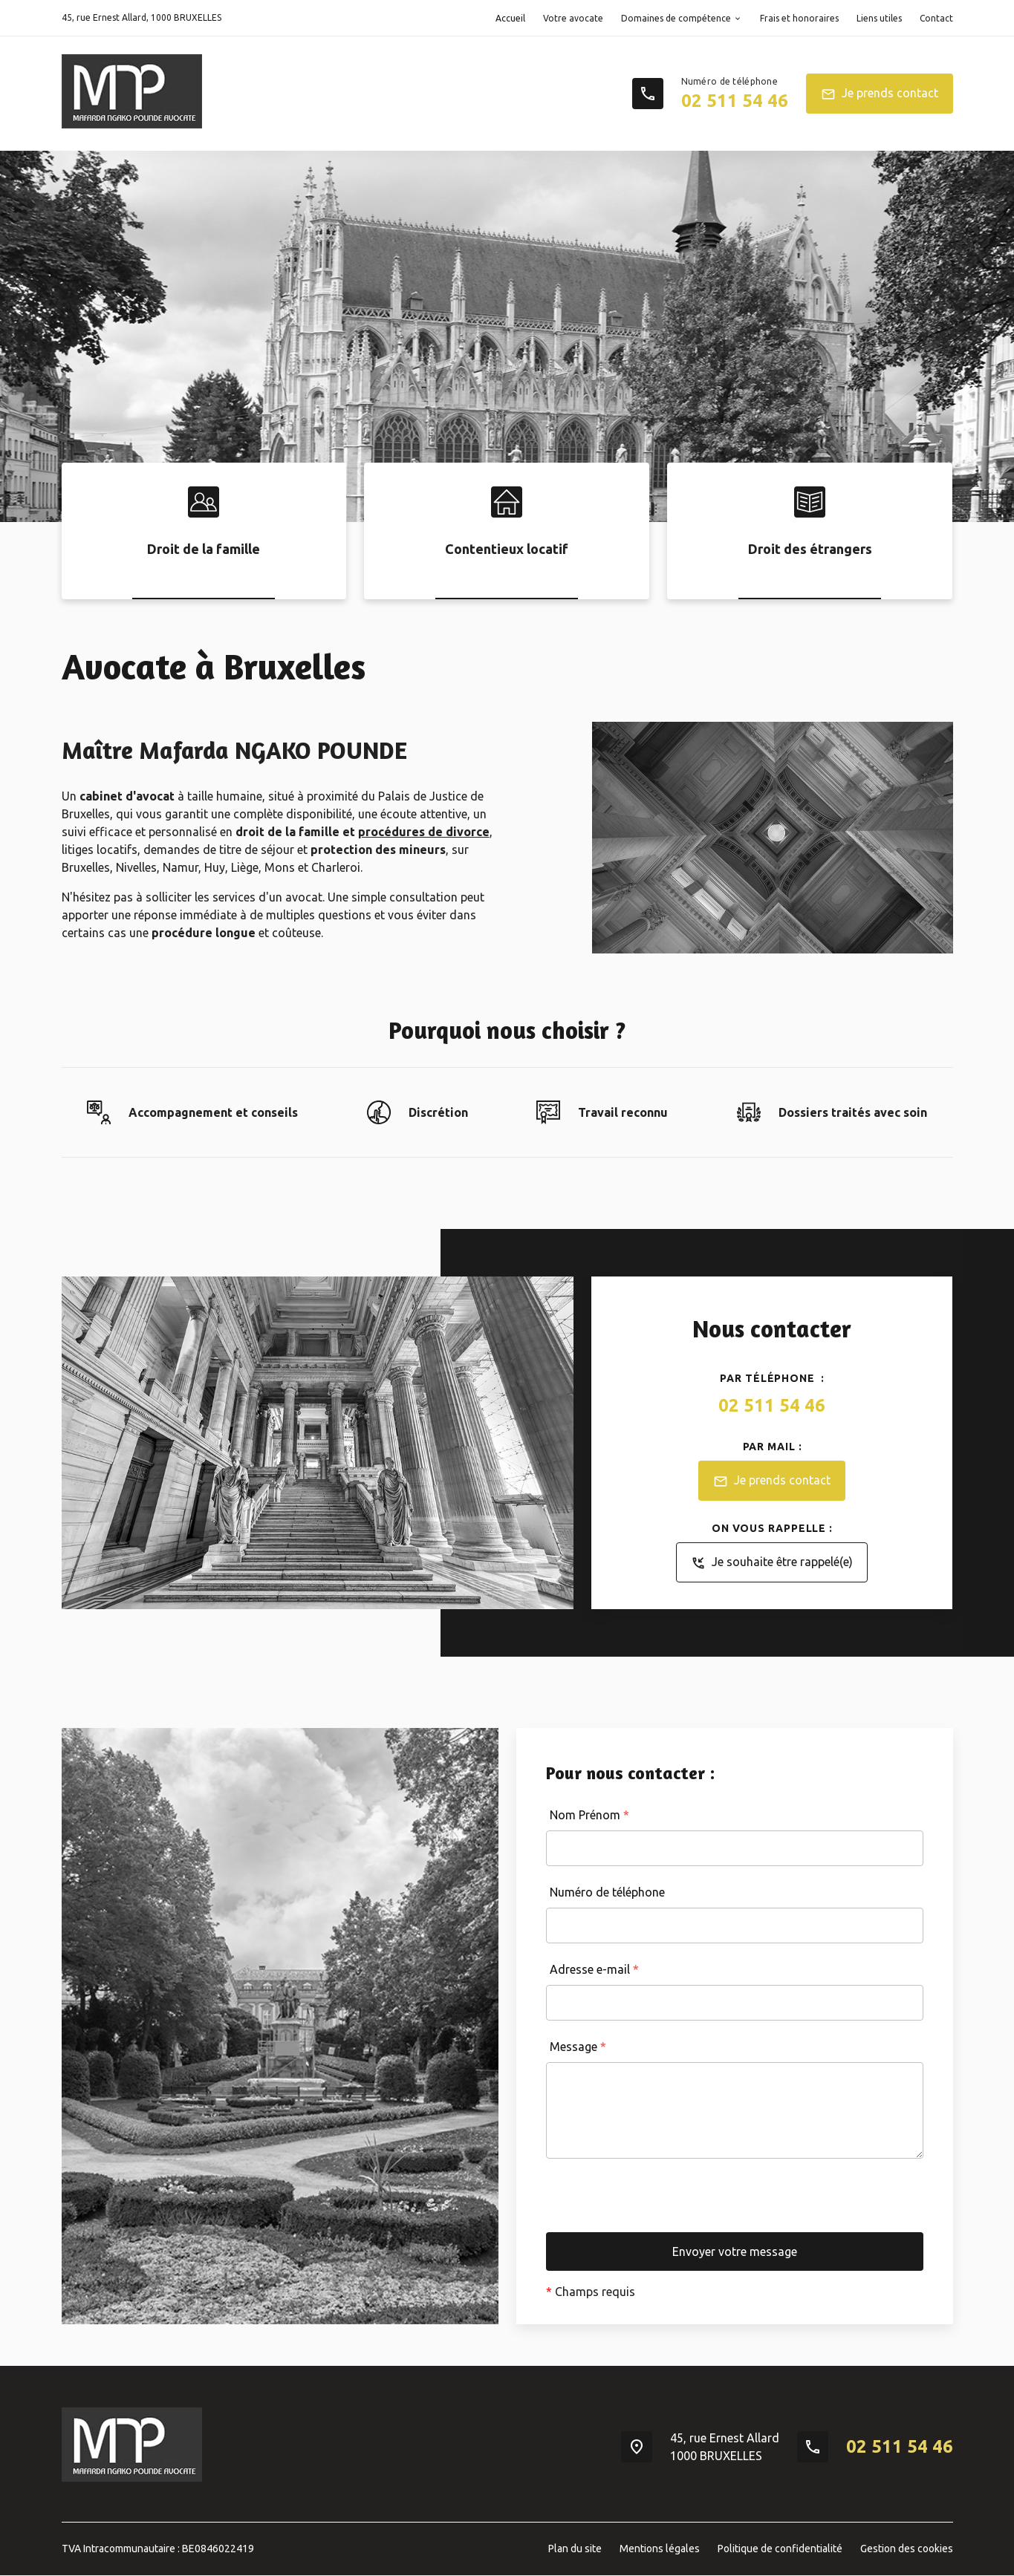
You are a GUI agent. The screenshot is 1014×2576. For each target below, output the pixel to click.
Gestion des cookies (906, 2548)
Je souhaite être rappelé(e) (772, 1563)
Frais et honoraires (799, 18)
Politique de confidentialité (780, 2548)
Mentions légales (660, 2548)
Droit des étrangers (810, 548)
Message (578, 2046)
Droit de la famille (203, 548)
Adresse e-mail (594, 1969)
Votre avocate (573, 18)
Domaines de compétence (676, 18)
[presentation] (659, 2203)
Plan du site (575, 2548)
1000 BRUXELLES (141, 17)
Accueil (510, 18)
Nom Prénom (589, 1815)
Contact (936, 18)
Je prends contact (879, 94)
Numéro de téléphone (607, 1892)
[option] (507, 336)
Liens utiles (879, 18)
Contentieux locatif (506, 548)
